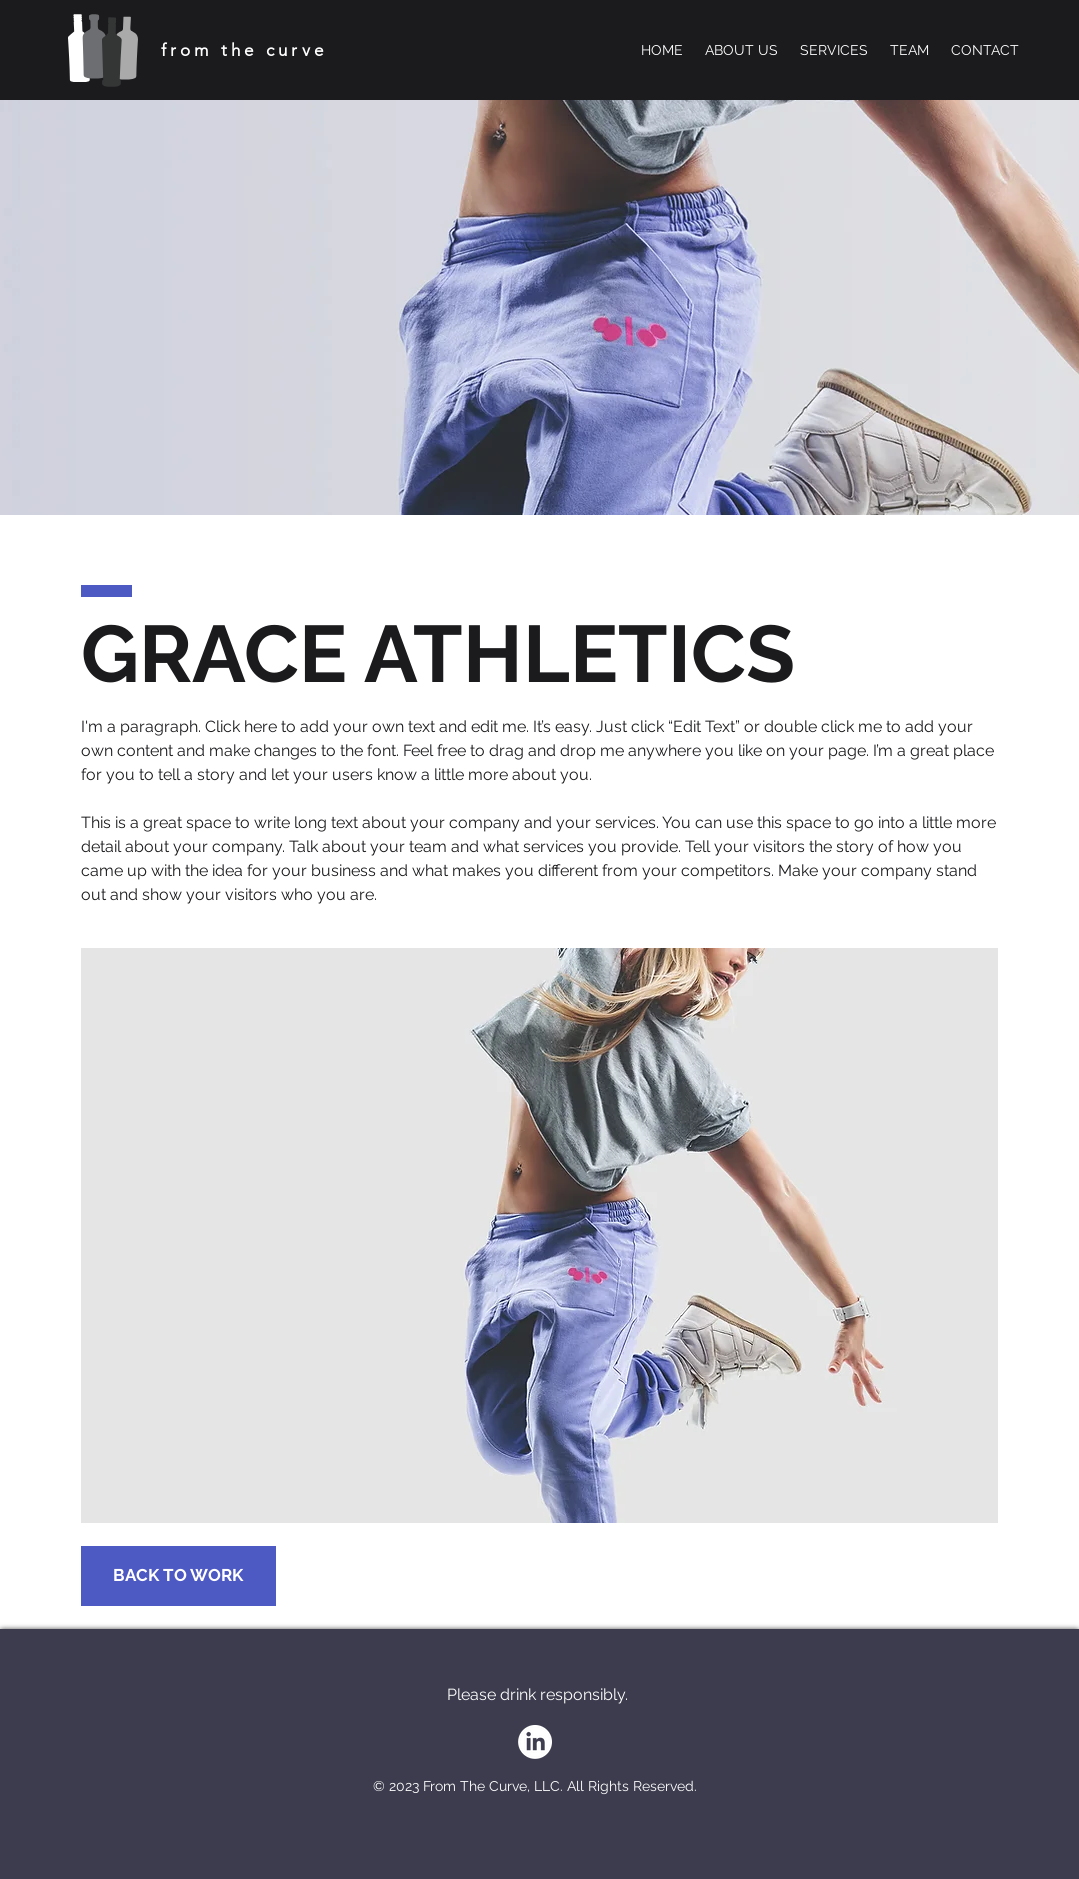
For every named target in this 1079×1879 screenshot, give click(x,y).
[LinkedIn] (535, 1742)
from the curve (244, 50)
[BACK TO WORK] (178, 1576)
